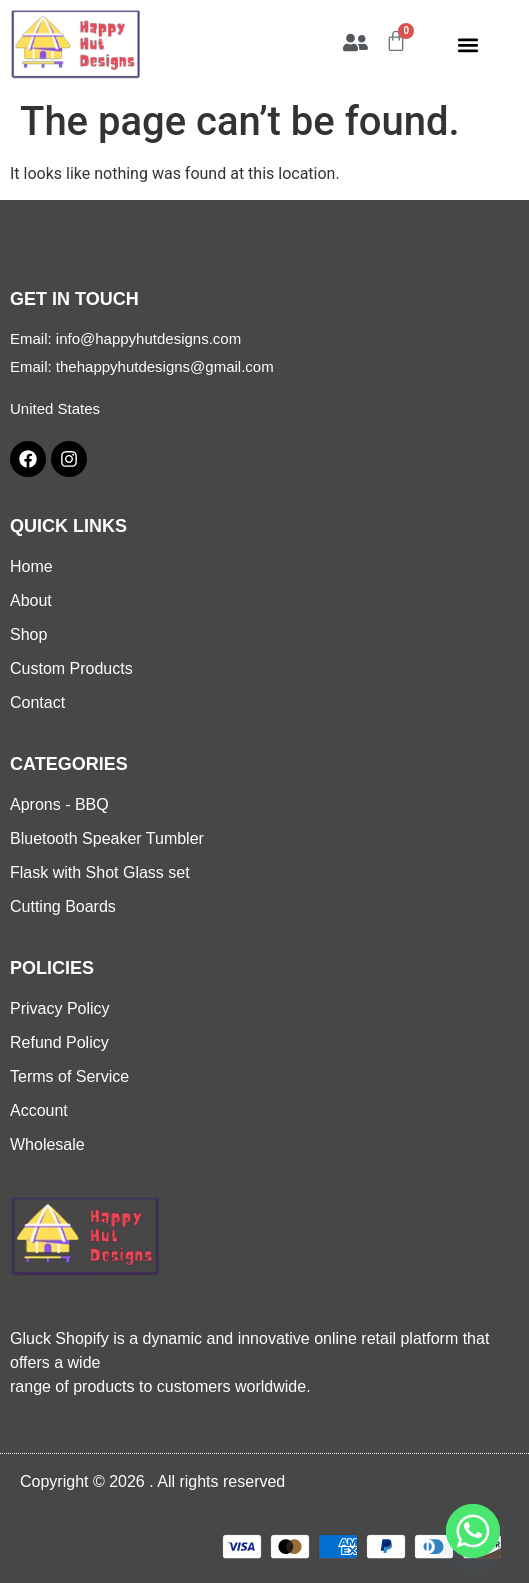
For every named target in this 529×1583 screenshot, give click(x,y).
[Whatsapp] (473, 1531)
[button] (468, 44)
